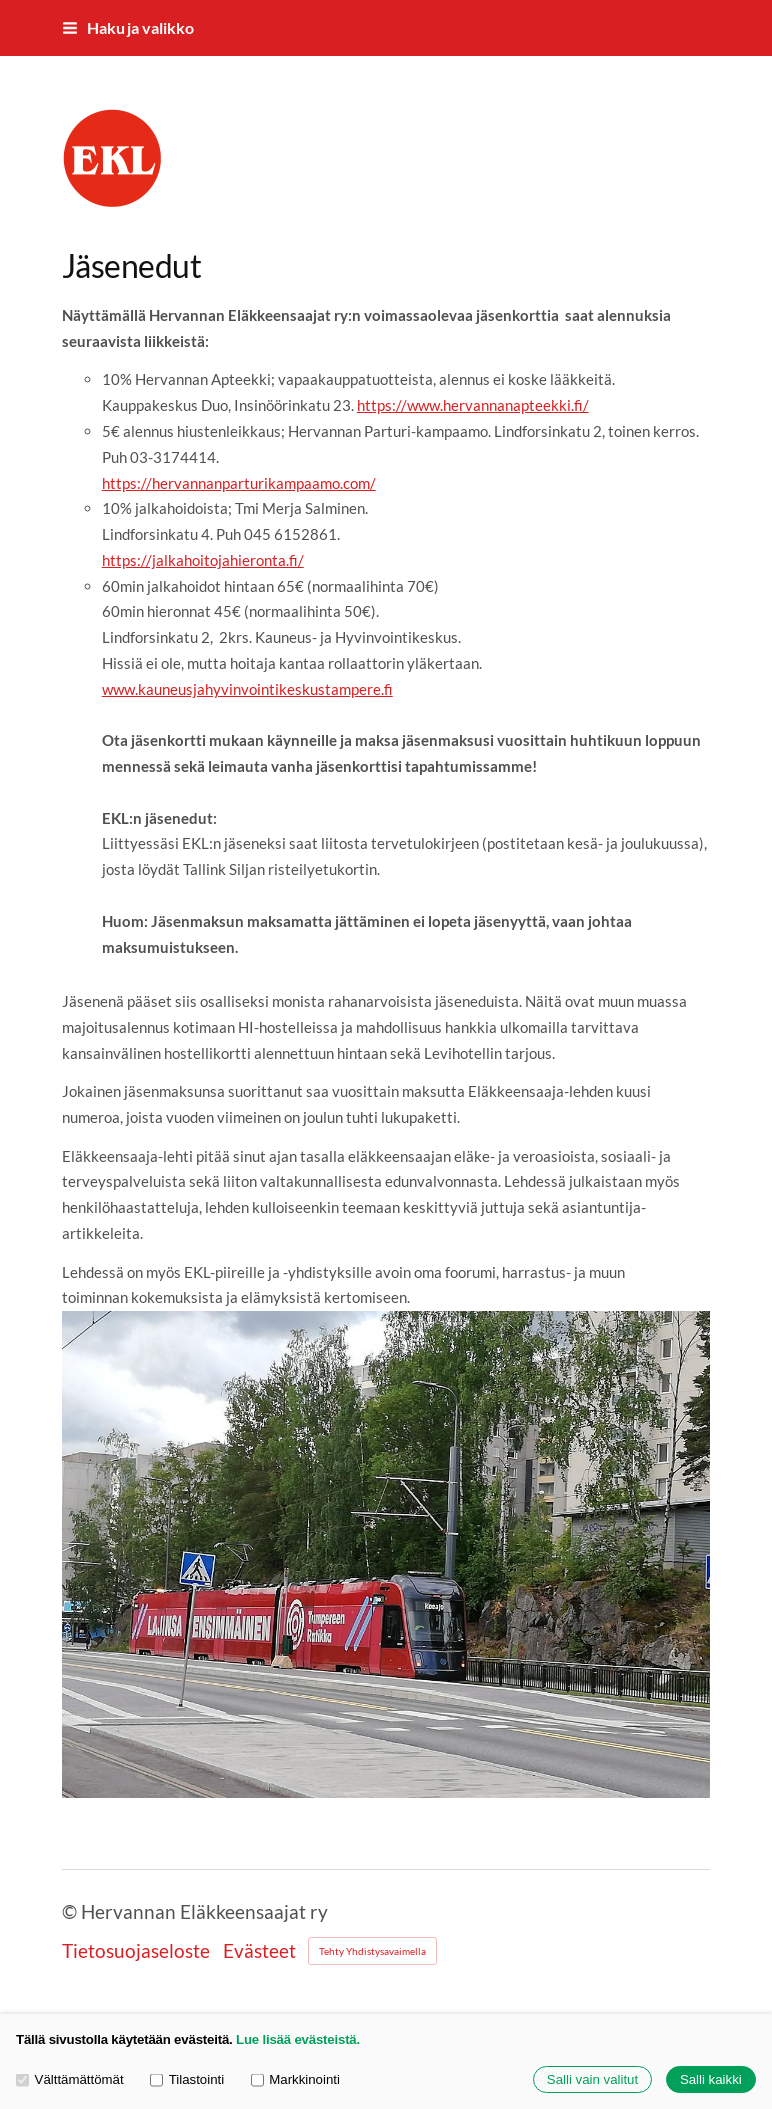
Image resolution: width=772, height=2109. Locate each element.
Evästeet (259, 1950)
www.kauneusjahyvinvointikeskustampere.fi (247, 689)
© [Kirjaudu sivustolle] (71, 1911)
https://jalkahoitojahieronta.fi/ (203, 560)
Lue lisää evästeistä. (298, 2039)
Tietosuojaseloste (136, 1950)
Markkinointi (295, 2079)
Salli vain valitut (592, 2079)
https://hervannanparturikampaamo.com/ (239, 483)
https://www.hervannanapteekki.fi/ (473, 405)
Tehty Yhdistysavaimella (372, 1951)
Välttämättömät (70, 2079)
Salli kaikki (711, 2079)
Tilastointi (187, 2079)
